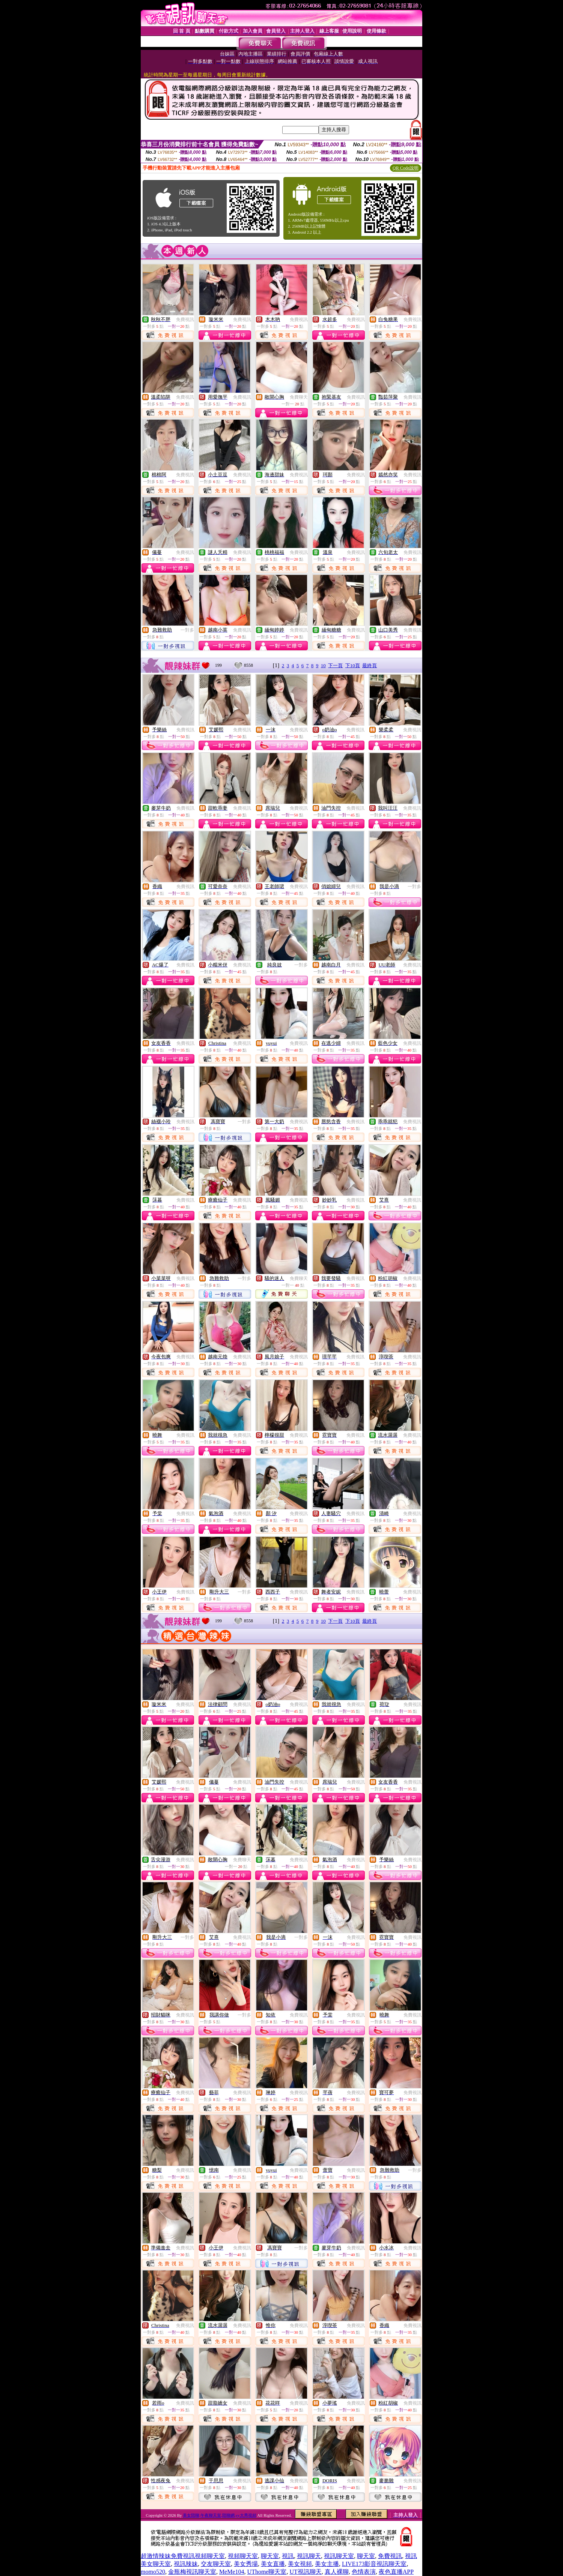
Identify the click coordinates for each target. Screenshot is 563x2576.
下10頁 (352, 665)
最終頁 (369, 665)
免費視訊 (185, 319)
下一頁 (335, 665)
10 (323, 665)
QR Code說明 (405, 168)
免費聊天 (299, 397)
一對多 (187, 630)
